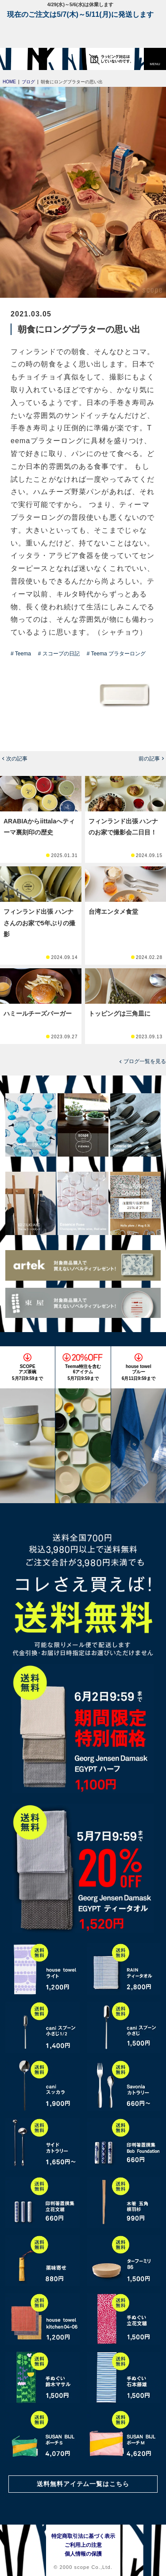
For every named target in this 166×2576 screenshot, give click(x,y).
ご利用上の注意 (83, 2545)
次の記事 (16, 759)
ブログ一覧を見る (145, 1061)
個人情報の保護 (83, 2554)
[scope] (24, 59)
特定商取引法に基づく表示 (83, 2536)
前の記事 (149, 759)
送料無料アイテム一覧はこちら (83, 2483)
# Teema (21, 654)
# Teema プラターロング (116, 654)
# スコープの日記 (59, 654)
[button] (155, 59)
